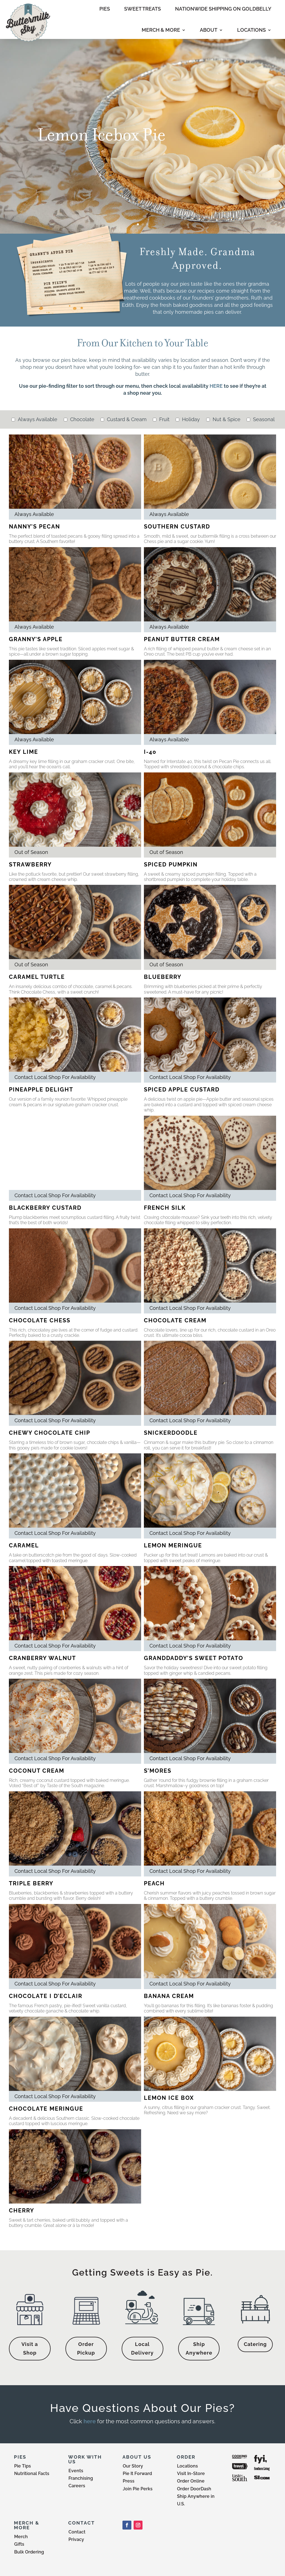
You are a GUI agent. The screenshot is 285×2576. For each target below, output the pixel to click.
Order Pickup (86, 2348)
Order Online (191, 2481)
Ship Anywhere (199, 2348)
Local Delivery (142, 2348)
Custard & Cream (126, 419)
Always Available (36, 419)
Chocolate (81, 419)
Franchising (80, 2478)
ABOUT (208, 30)
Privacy (76, 2539)
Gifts (19, 2544)
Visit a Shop (29, 2348)
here (89, 2421)
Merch (21, 2536)
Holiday (190, 419)
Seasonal (263, 419)
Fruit (163, 419)
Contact (76, 2532)
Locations (187, 2466)
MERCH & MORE (161, 30)
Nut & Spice (225, 419)
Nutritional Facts (31, 2473)
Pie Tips (22, 2466)
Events (75, 2470)
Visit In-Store (191, 2473)
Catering (255, 2344)
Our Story (133, 2466)
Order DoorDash (194, 2488)
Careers (76, 2485)
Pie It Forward (137, 2473)
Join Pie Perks (138, 2488)
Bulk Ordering (29, 2552)
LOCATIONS (251, 30)
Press (128, 2481)
